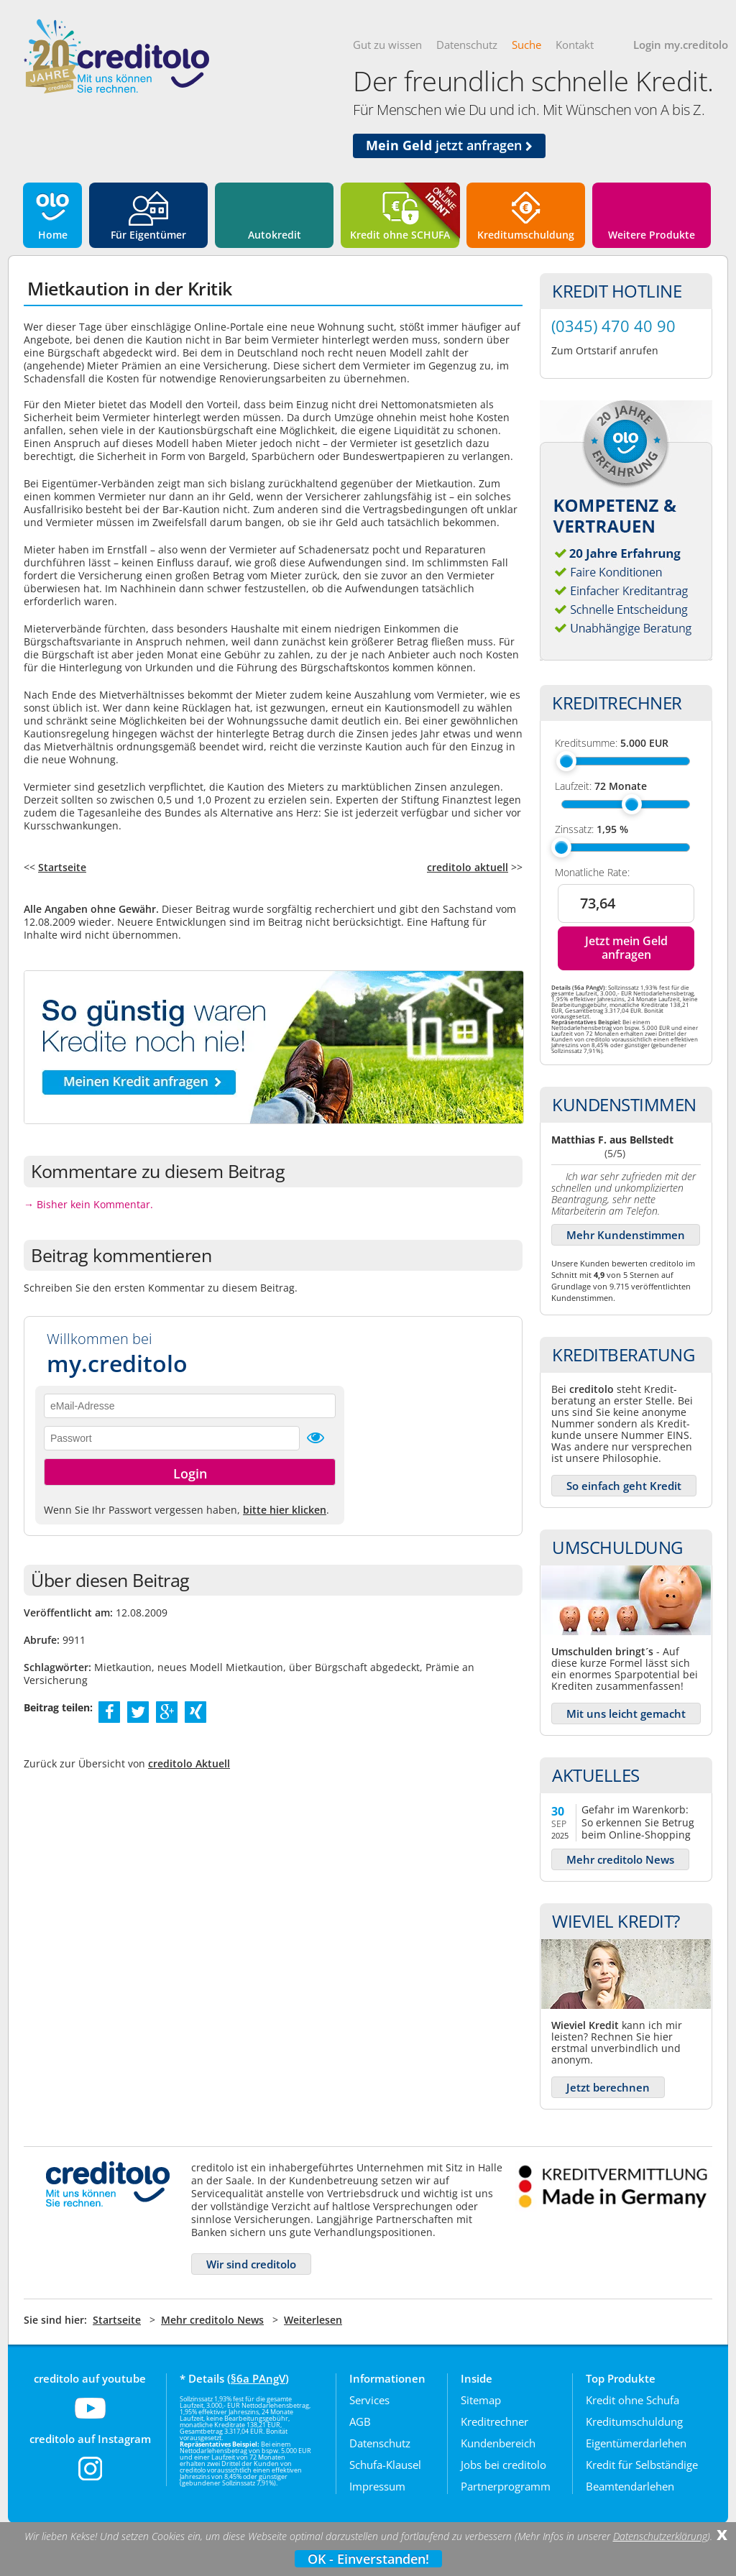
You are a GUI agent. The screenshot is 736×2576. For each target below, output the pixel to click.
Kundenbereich (498, 2443)
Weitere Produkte (651, 235)
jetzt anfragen (449, 145)
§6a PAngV (258, 2378)
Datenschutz (466, 44)
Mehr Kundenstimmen (625, 1235)
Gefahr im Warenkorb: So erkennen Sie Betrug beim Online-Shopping (637, 1822)
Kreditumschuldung (525, 235)
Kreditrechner (494, 2421)
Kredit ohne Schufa (632, 2400)
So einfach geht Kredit (623, 1485)
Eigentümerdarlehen (636, 2443)
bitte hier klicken (284, 1510)
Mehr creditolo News (620, 1859)
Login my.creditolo (680, 44)
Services (369, 2400)
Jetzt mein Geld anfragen (626, 947)
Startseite (62, 867)
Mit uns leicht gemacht (626, 1713)
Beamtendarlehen (630, 2486)
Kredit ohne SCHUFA (400, 235)
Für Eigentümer (148, 235)
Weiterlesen (313, 2320)
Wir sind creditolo (251, 2264)
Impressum (377, 2486)
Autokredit (274, 235)
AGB (360, 2421)
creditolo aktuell (467, 867)
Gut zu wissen (387, 44)
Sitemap (481, 2400)
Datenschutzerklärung (660, 2536)
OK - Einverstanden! (368, 2558)
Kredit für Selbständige (642, 2464)
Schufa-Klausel (385, 2464)
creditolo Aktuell (189, 1763)
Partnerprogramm (506, 2486)
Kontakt (575, 44)
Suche (526, 44)
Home (53, 235)
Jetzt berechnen (608, 2087)
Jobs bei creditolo (503, 2464)
